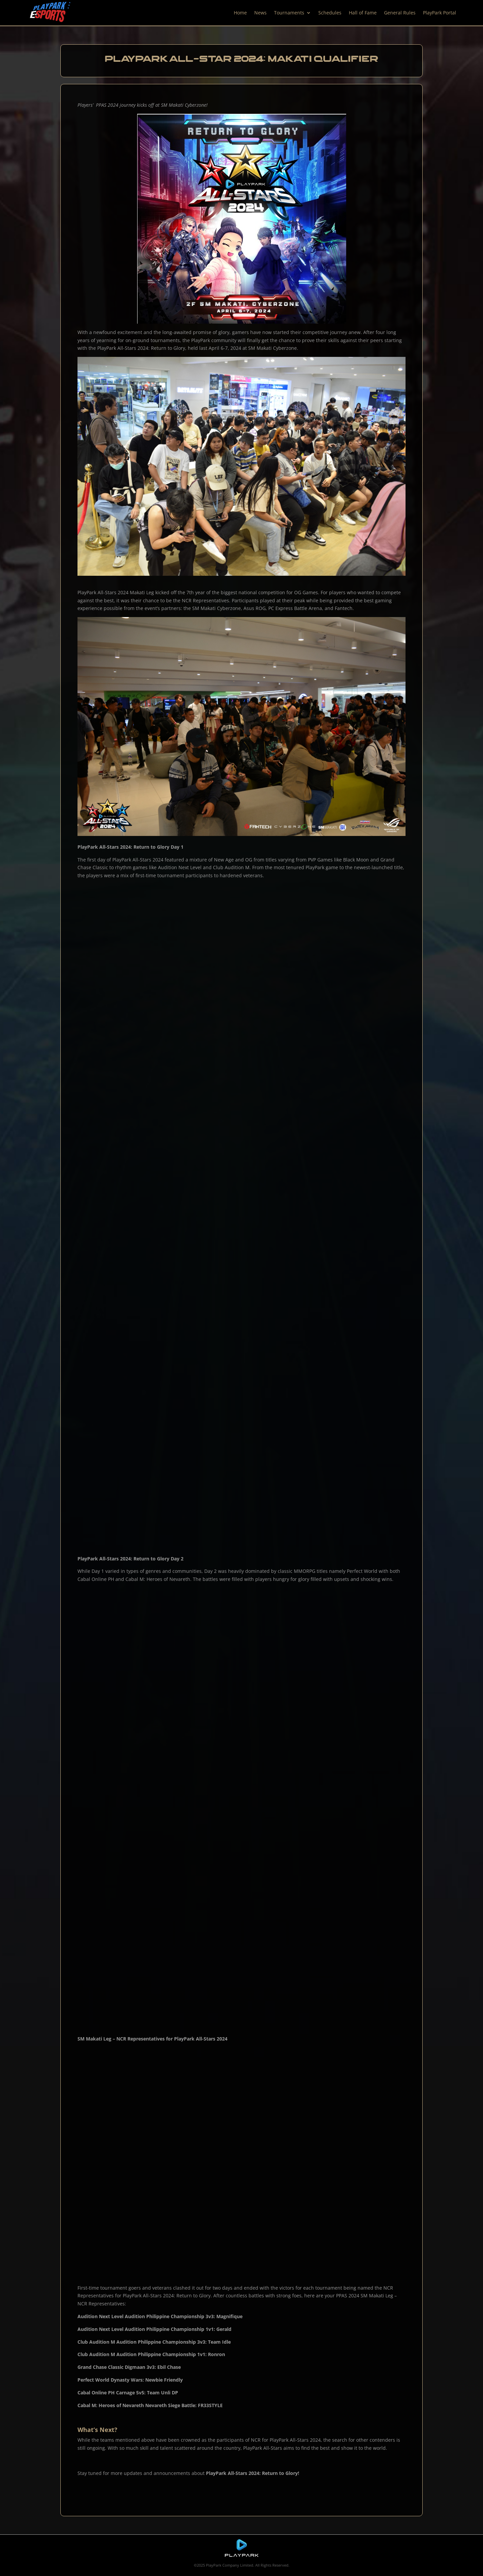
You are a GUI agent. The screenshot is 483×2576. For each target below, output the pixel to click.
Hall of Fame (363, 12)
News (260, 12)
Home (240, 12)
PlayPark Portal (439, 12)
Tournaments (289, 12)
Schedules (329, 12)
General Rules (400, 12)
